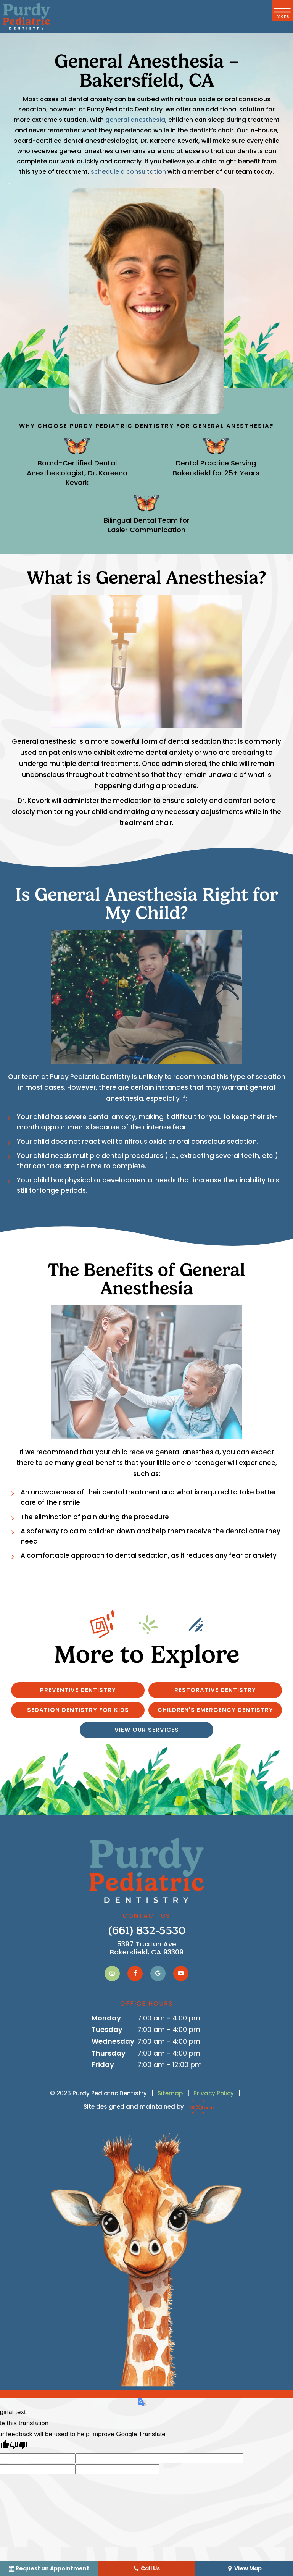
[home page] (26, 16)
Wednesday (113, 2041)
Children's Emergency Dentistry (215, 1710)
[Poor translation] (19, 2445)
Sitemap (170, 2093)
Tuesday (107, 2029)
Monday (106, 2018)
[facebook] (135, 1973)
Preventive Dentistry (78, 1690)
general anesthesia (135, 119)
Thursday (109, 2053)
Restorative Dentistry (215, 1690)
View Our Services (146, 1730)
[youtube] (180, 1973)
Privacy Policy (213, 2093)
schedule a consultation (128, 171)
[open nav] (282, 10)
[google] (158, 1973)
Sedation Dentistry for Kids (78, 1710)
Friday (103, 2064)
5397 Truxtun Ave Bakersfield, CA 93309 (147, 1948)
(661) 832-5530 (146, 1930)
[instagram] (112, 1973)
